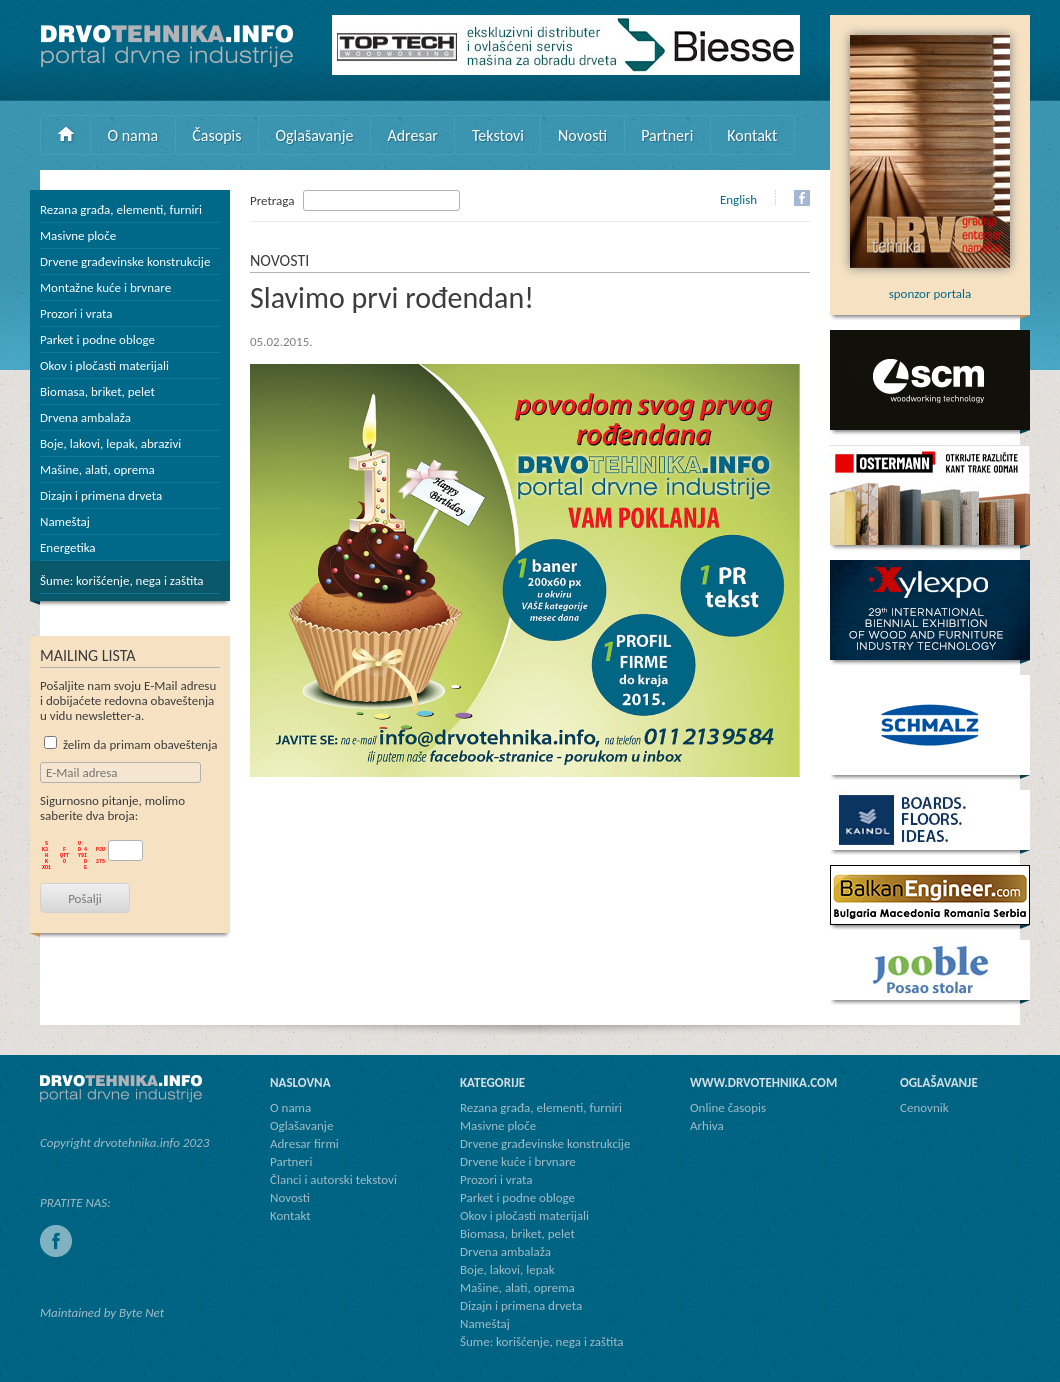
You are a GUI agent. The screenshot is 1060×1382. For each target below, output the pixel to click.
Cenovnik (924, 1107)
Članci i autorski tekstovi (333, 1179)
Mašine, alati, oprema (97, 469)
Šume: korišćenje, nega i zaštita (122, 580)
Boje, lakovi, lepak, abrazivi (110, 443)
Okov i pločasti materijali (104, 365)
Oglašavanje (314, 135)
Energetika (68, 547)
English (738, 199)
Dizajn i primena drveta (101, 495)
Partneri (667, 135)
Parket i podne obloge (97, 339)
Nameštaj (65, 521)
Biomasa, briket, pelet (97, 391)
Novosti (582, 135)
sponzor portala (930, 286)
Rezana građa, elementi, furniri (121, 209)
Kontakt (752, 135)
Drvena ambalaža (85, 417)
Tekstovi (498, 135)
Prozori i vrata (76, 313)
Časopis (216, 135)
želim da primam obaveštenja (131, 744)
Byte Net (141, 1312)
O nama (133, 135)
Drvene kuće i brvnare (518, 1161)
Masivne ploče (78, 235)
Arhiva (707, 1125)
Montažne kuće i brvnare (105, 287)
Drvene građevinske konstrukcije (125, 261)
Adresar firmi (304, 1143)
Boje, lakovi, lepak (507, 1269)
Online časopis (728, 1107)
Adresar (412, 135)
